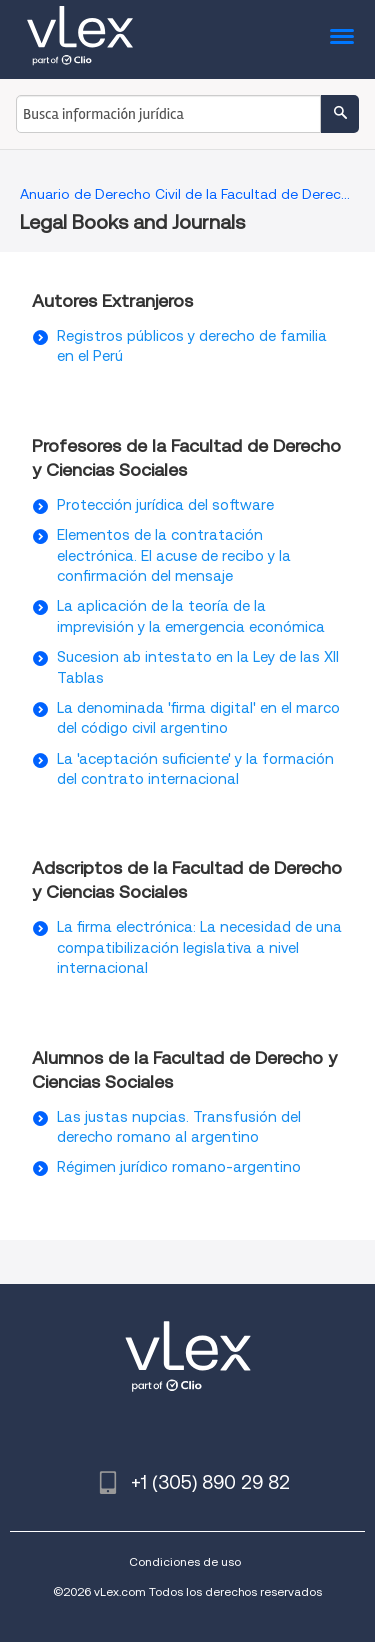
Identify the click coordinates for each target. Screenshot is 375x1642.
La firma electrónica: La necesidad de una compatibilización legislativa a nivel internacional (199, 947)
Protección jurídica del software (165, 505)
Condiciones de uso (185, 1561)
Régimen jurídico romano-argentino (179, 1167)
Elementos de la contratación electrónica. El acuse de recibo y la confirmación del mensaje (174, 555)
